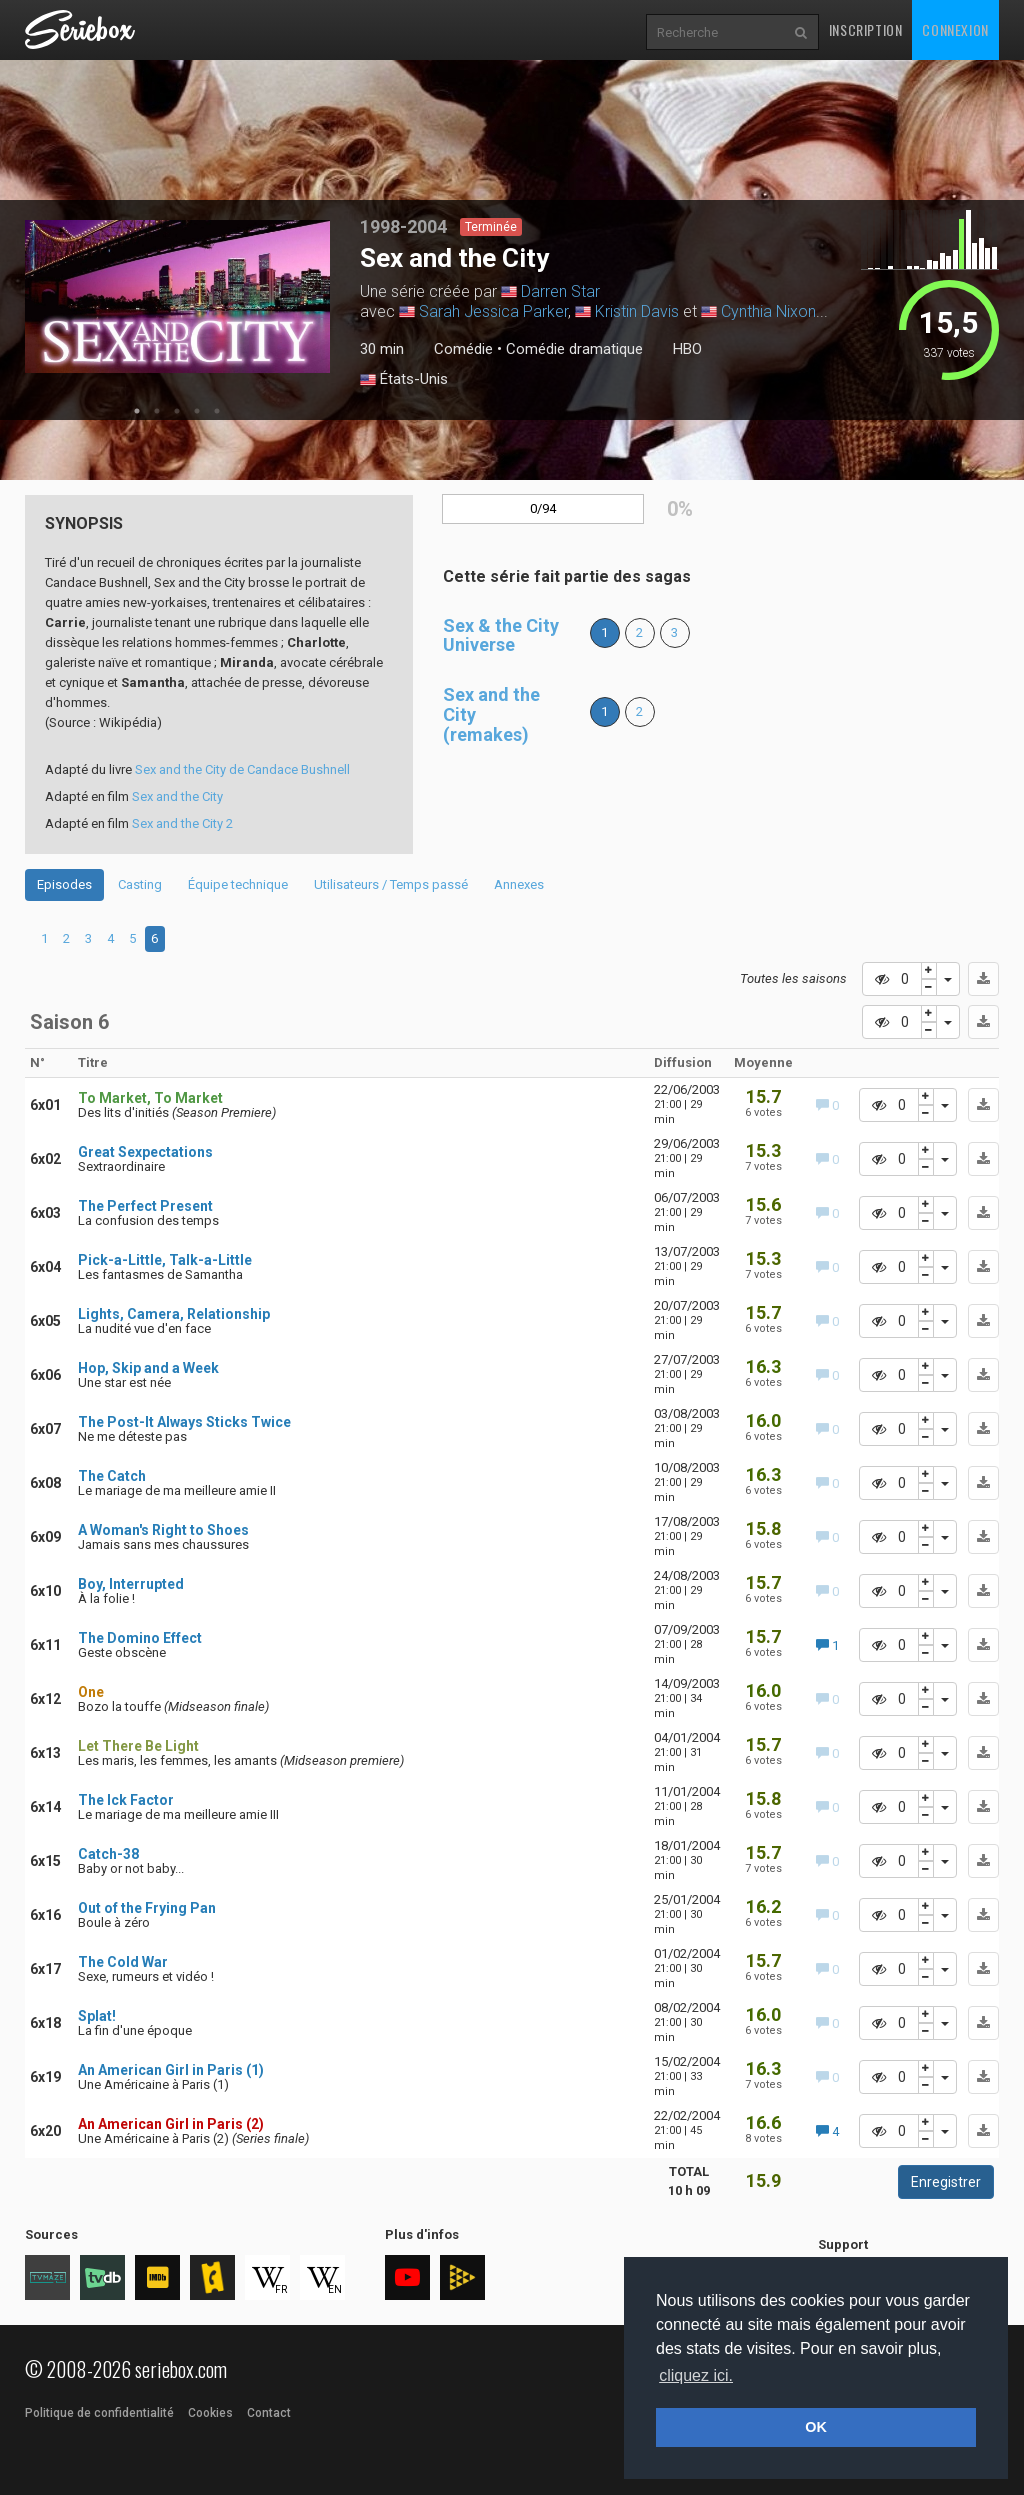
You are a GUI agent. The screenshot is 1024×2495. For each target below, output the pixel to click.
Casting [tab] (140, 884)
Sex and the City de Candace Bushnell (242, 769)
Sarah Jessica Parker (493, 311)
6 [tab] (154, 938)
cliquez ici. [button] (696, 2375)
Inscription (866, 29)
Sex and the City (177, 796)
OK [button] (816, 2427)
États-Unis (404, 380)
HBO (687, 349)
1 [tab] (137, 411)
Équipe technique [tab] (238, 884)
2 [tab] (157, 411)
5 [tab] (217, 411)
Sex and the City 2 (182, 823)
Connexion (955, 29)
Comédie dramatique (574, 349)
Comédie (463, 349)
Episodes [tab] (64, 884)
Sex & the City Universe (501, 635)
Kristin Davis (637, 311)
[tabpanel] (177, 296)
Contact (269, 2413)
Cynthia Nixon (768, 311)
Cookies (210, 2413)
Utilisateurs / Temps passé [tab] (391, 884)
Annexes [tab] (519, 884)
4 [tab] (197, 411)
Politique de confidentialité (99, 2413)
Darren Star (560, 291)
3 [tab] (177, 411)
